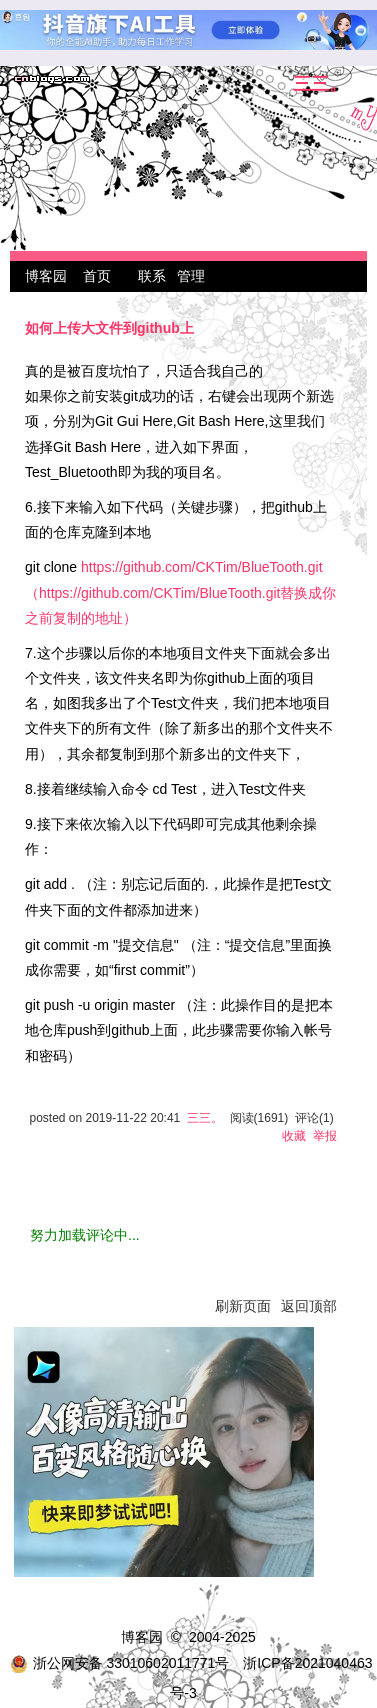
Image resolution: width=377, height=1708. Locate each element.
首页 (97, 276)
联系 (152, 276)
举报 (325, 1136)
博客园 (46, 276)
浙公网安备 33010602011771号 (120, 1663)
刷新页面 (243, 1306)
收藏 (294, 1136)
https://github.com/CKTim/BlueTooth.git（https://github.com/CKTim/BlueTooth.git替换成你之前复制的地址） (180, 592)
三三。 (320, 85)
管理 (191, 276)
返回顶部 (309, 1306)
